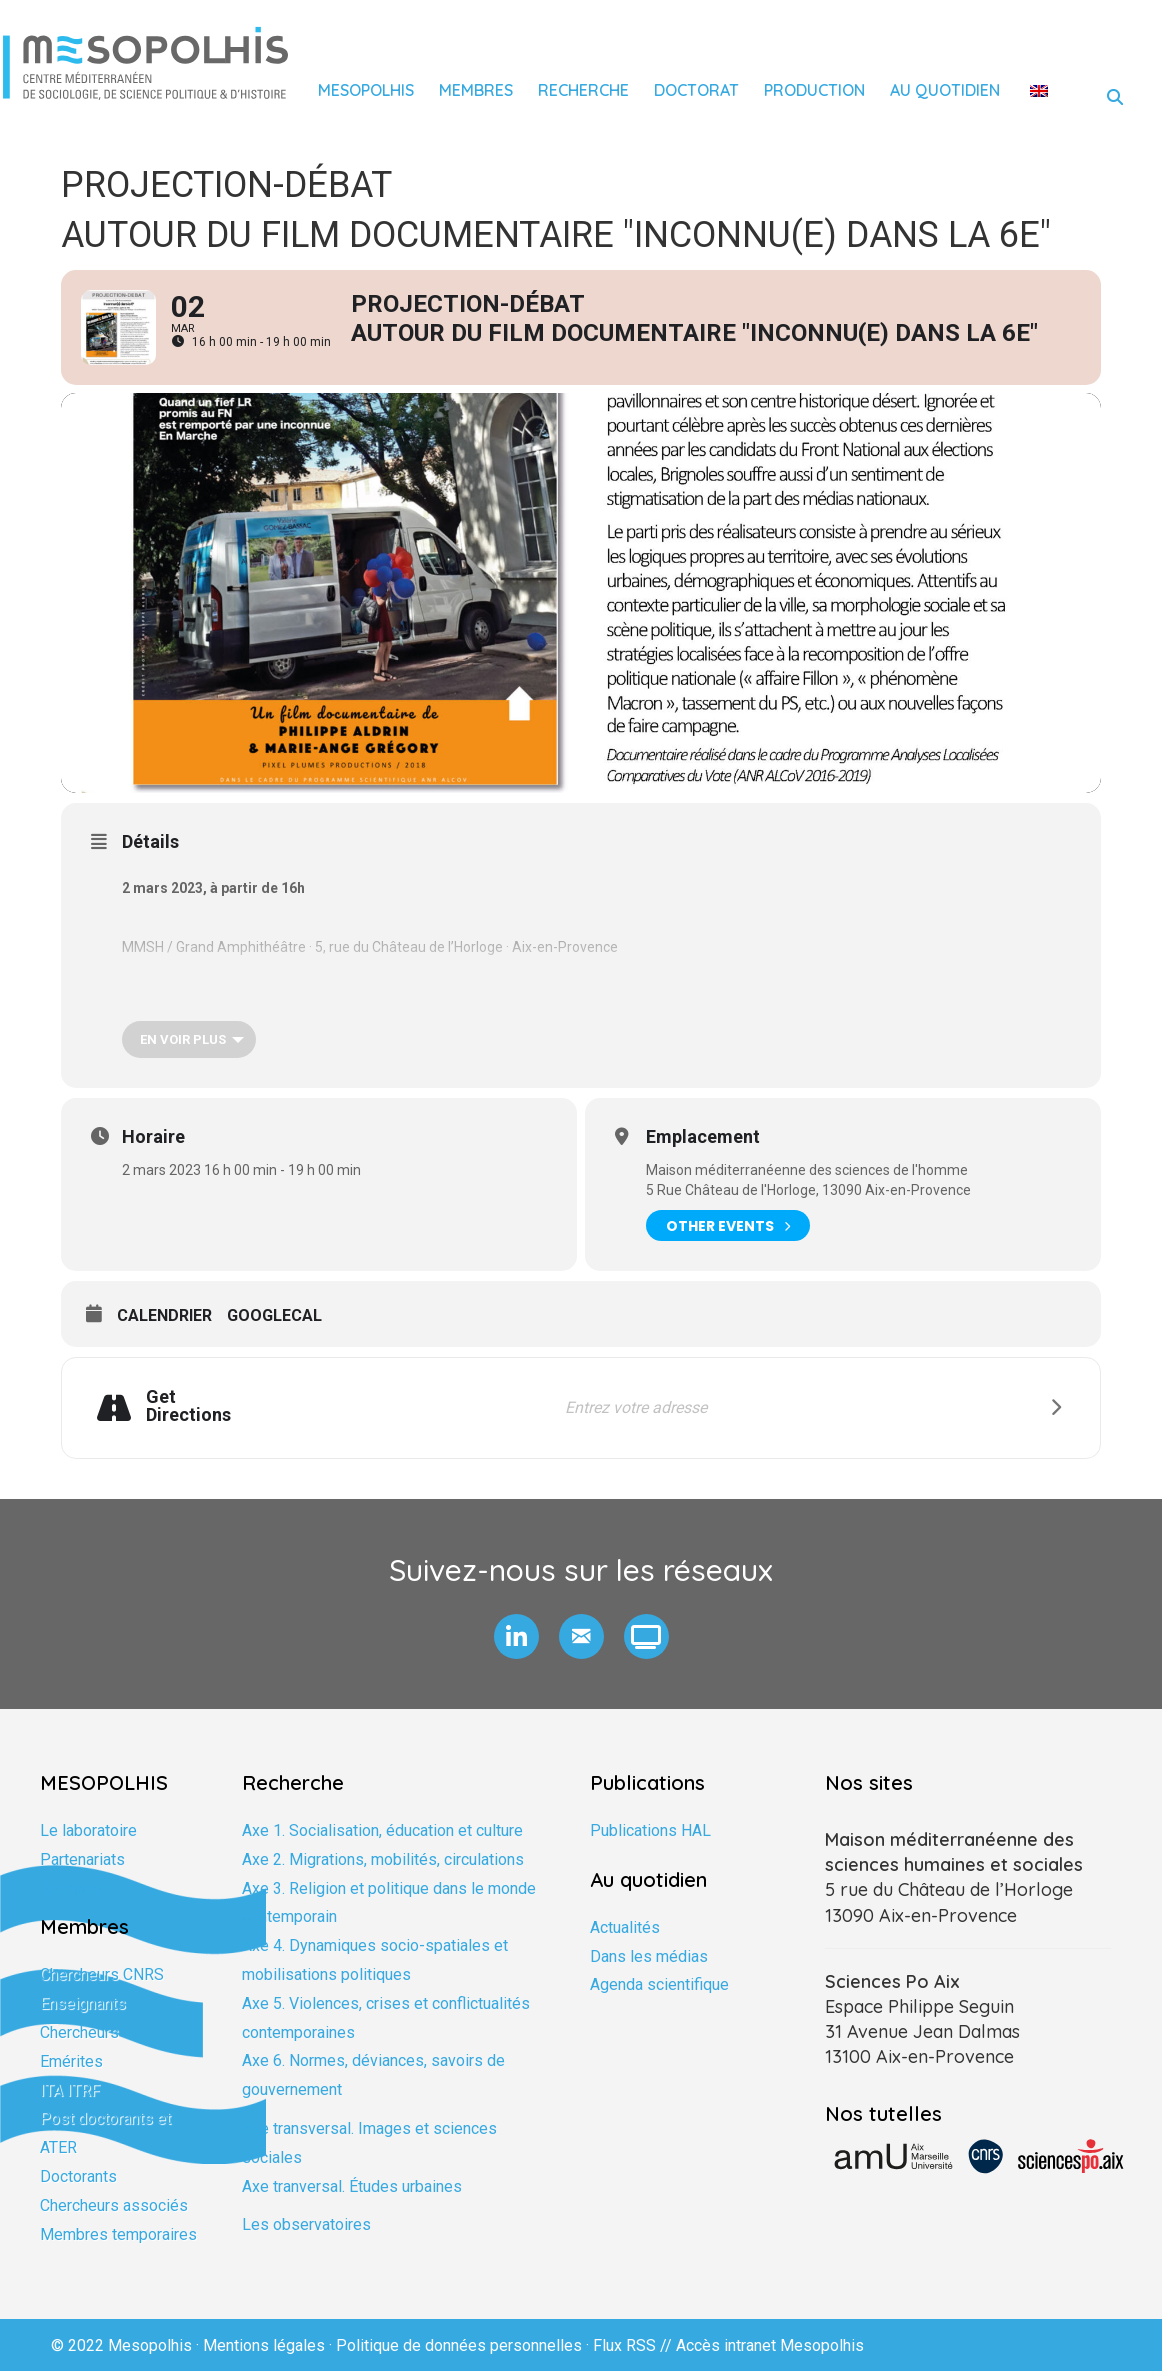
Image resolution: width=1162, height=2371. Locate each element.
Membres (476, 90)
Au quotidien (945, 90)
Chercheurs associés (114, 2205)
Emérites (71, 2061)
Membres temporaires (118, 2234)
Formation (75, 1888)
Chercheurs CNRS (102, 1974)
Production (814, 90)
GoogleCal (274, 1315)
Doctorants (78, 2176)
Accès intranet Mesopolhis (770, 2345)
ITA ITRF (70, 2090)
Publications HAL (650, 1830)
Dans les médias (649, 1956)
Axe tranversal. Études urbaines (352, 2186)
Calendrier (164, 1315)
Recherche (583, 90)
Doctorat (696, 90)
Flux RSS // (634, 2345)
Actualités (625, 1927)
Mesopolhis (366, 90)
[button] (516, 1636)
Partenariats (82, 1859)
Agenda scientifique (659, 1984)
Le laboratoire (88, 1830)
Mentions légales (264, 2345)
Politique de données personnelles (459, 2345)
